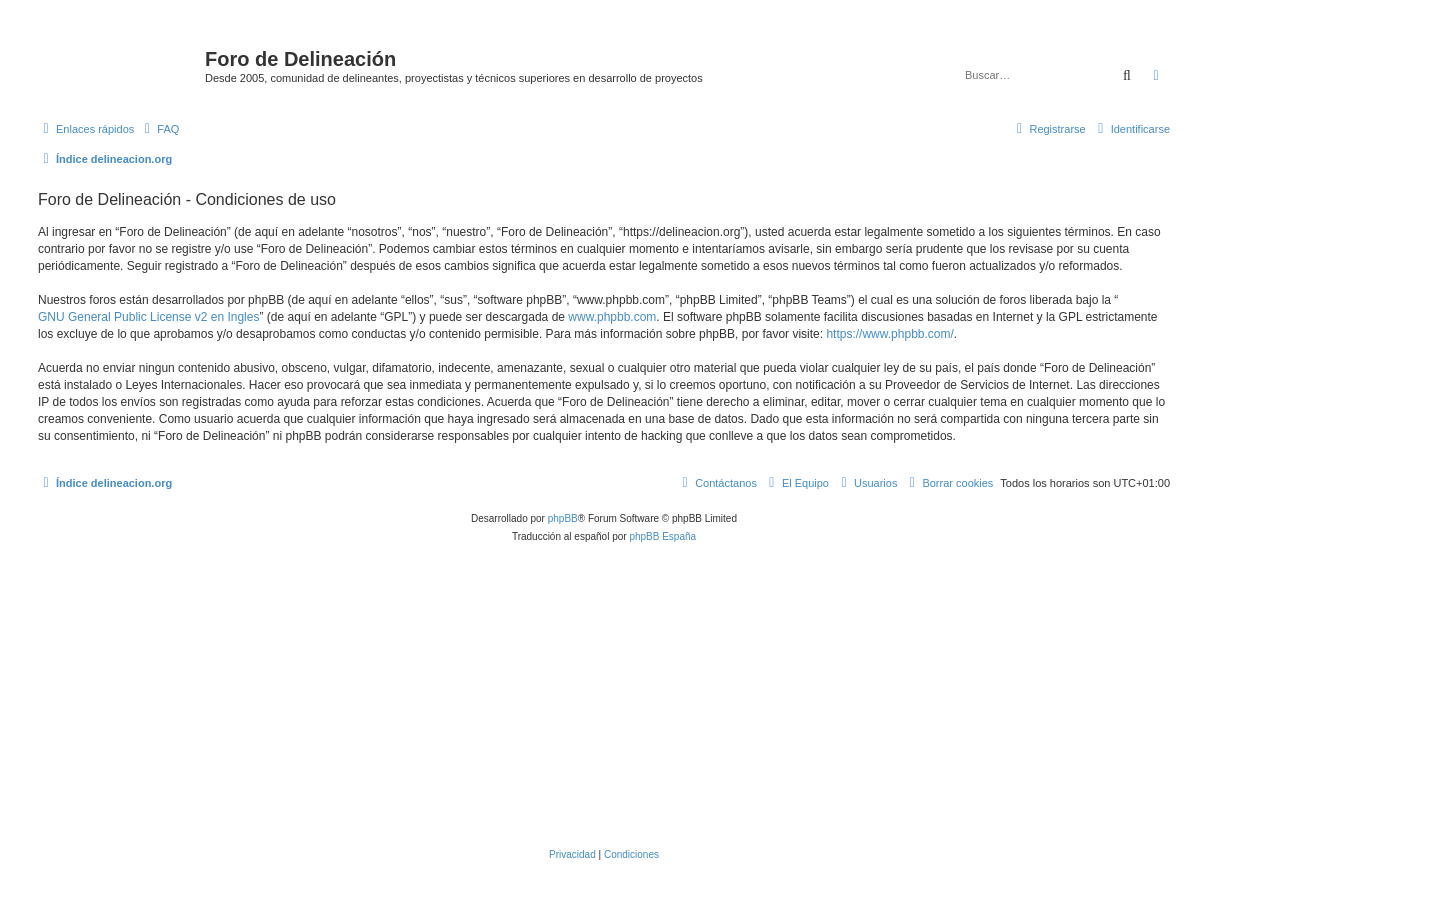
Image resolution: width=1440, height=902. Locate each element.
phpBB (563, 518)
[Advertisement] (638, 696)
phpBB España (662, 536)
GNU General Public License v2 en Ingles (148, 317)
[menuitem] (159, 129)
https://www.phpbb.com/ (889, 334)
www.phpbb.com (612, 317)
